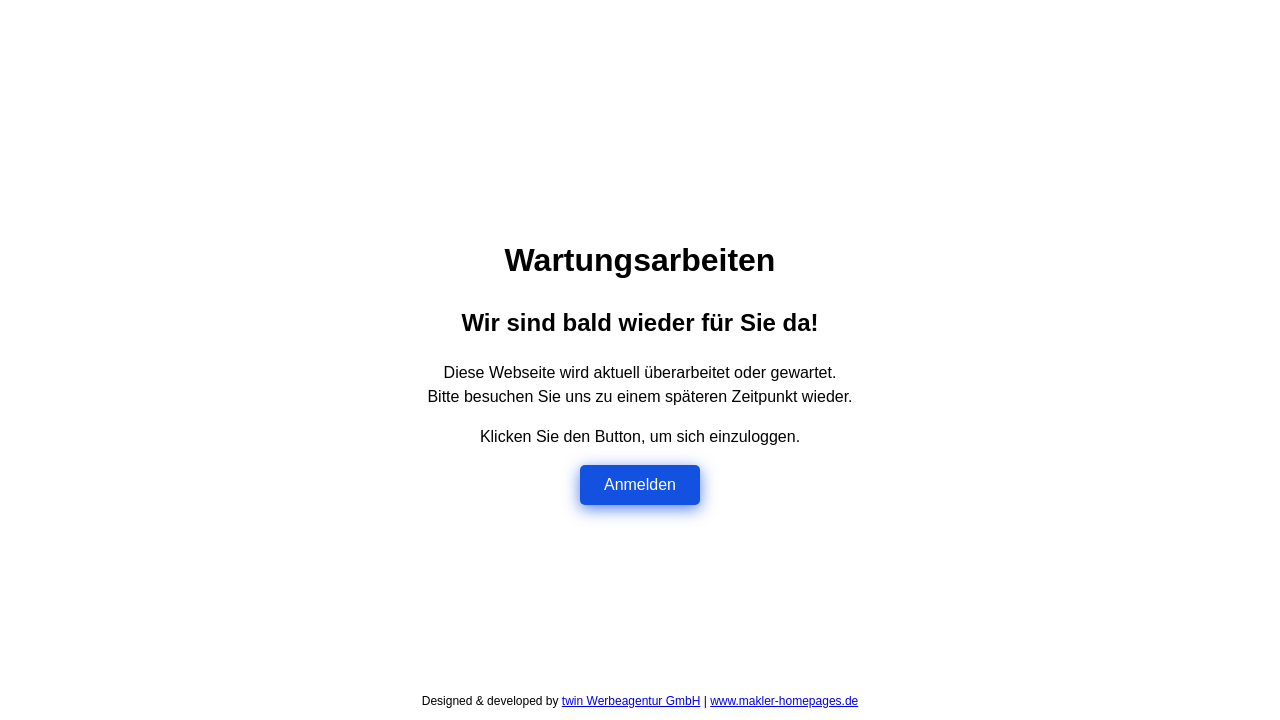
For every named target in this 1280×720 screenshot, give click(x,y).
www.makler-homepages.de (784, 701)
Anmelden (640, 484)
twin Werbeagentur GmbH (631, 701)
